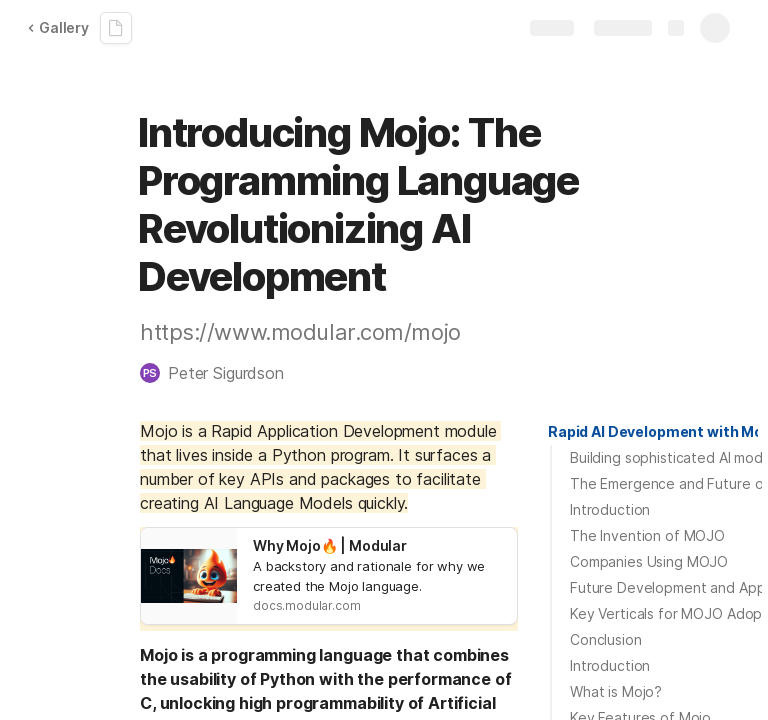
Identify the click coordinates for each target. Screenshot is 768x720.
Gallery (58, 27)
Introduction (610, 509)
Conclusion (606, 639)
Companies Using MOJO (649, 561)
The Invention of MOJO (647, 535)
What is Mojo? (616, 691)
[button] (222, 373)
